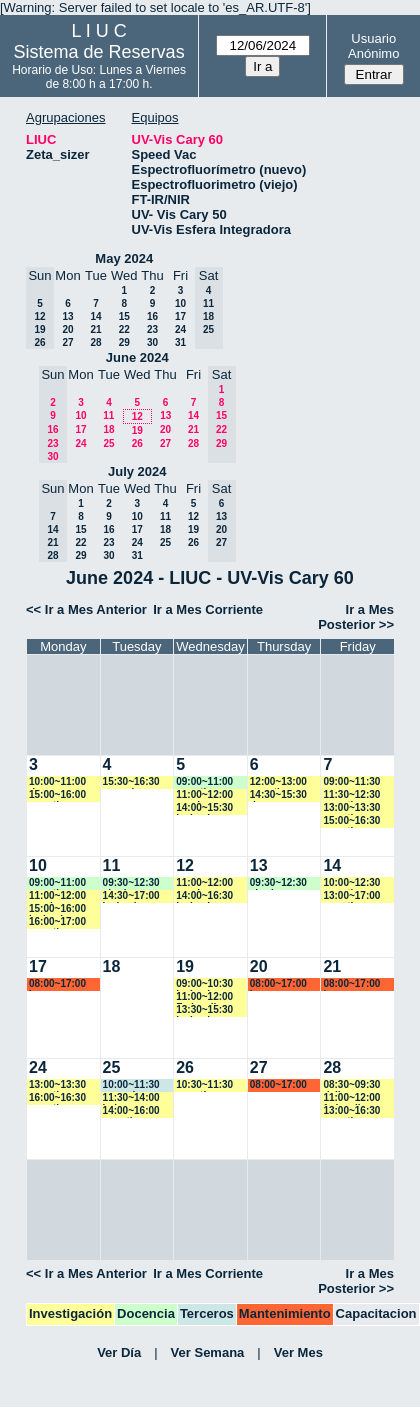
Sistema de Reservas (99, 52)
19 (137, 430)
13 (67, 316)
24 (180, 329)
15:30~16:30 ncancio (131, 782)
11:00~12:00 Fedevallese (204, 997)
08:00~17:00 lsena (57, 984)
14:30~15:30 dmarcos (278, 795)
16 (152, 316)
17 (180, 316)
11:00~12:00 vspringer (204, 795)
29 (124, 342)
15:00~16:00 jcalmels (57, 909)
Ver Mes (298, 1352)
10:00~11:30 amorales (131, 1085)
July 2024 (137, 471)
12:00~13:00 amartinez (278, 782)
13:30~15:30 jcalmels (204, 1010)
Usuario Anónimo (373, 46)
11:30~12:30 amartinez (351, 795)
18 (108, 429)
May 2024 (124, 258)
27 (67, 342)
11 (108, 415)
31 (180, 342)
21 (95, 329)
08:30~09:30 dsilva (351, 1085)
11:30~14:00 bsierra (131, 1098)
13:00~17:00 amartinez (351, 896)
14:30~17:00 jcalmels (131, 896)
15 (124, 316)
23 (152, 329)
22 (124, 329)
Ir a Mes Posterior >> (356, 617)
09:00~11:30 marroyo (351, 782)
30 (152, 342)
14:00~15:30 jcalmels (204, 808)
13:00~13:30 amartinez (351, 808)
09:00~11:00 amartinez (204, 782)
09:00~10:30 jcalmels (204, 984)
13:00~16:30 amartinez (351, 1111)
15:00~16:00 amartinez (57, 795)
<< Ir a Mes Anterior (86, 609)
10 (180, 303)
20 (67, 329)
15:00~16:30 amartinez (351, 821)
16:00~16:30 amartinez (57, 1098)
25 (108, 443)
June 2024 (137, 357)
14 (95, 316)
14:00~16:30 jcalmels (204, 896)
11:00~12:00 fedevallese (351, 1098)
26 (137, 443)
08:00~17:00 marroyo (278, 1085)
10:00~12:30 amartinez (351, 883)
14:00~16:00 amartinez (131, 1111)
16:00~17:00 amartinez (57, 922)
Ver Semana (208, 1352)
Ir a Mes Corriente (208, 609)
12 (137, 416)
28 (95, 342)
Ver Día (119, 1352)
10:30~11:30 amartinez (204, 1085)
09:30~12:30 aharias (131, 883)
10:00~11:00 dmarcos (57, 782)
